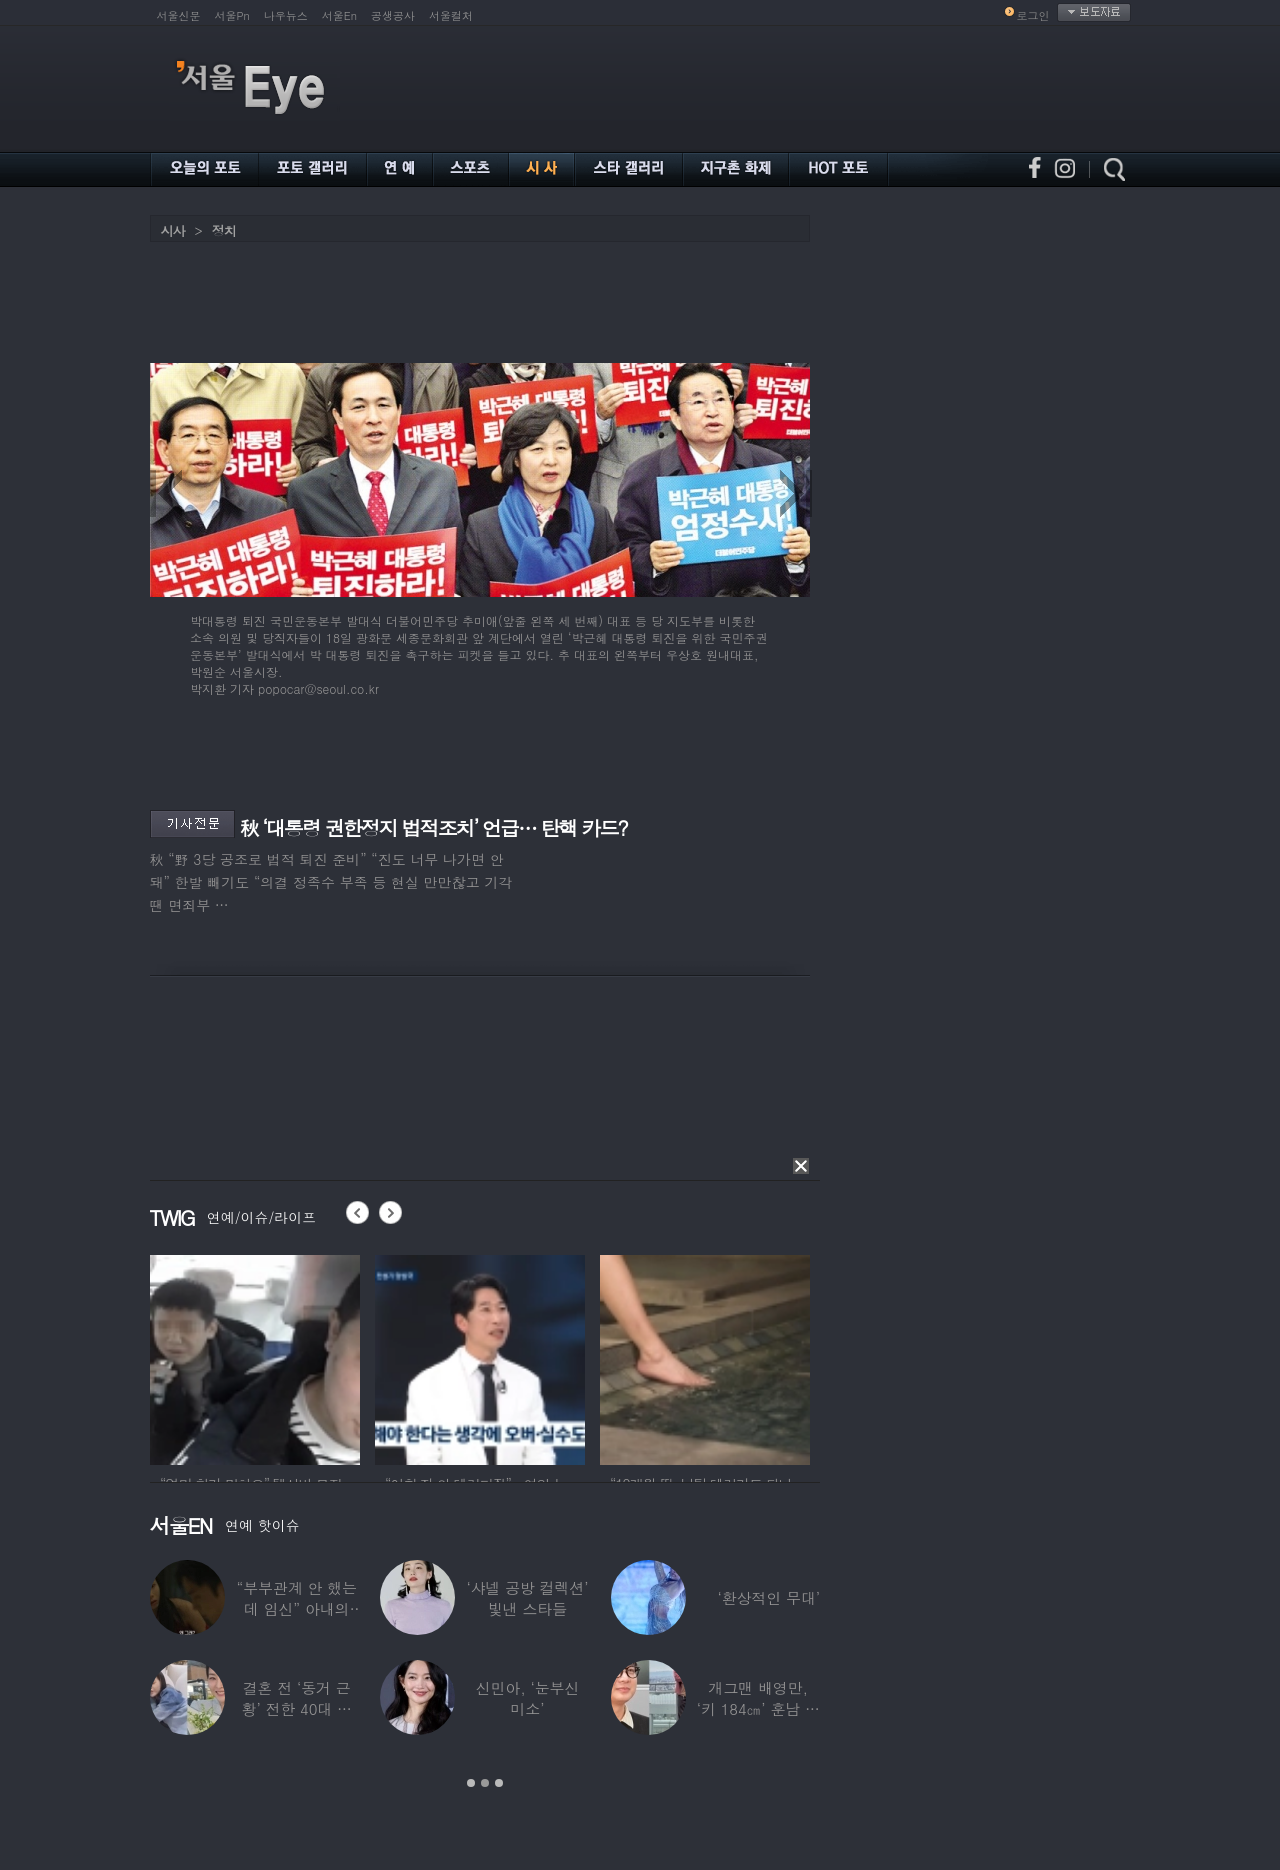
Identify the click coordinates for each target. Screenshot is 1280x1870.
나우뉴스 (286, 15)
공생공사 (393, 15)
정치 (224, 230)
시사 (173, 230)
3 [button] (499, 1783)
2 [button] (485, 1783)
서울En (339, 15)
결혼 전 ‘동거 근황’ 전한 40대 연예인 (296, 1708)
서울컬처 (451, 15)
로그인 (1033, 15)
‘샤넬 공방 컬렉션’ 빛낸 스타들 (527, 1598)
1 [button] (471, 1783)
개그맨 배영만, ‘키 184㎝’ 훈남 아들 (757, 1708)
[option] (255, 1357)
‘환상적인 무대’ (768, 1597)
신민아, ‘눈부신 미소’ (527, 1698)
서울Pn (232, 15)
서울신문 (179, 15)
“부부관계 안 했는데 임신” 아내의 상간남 (296, 1608)
